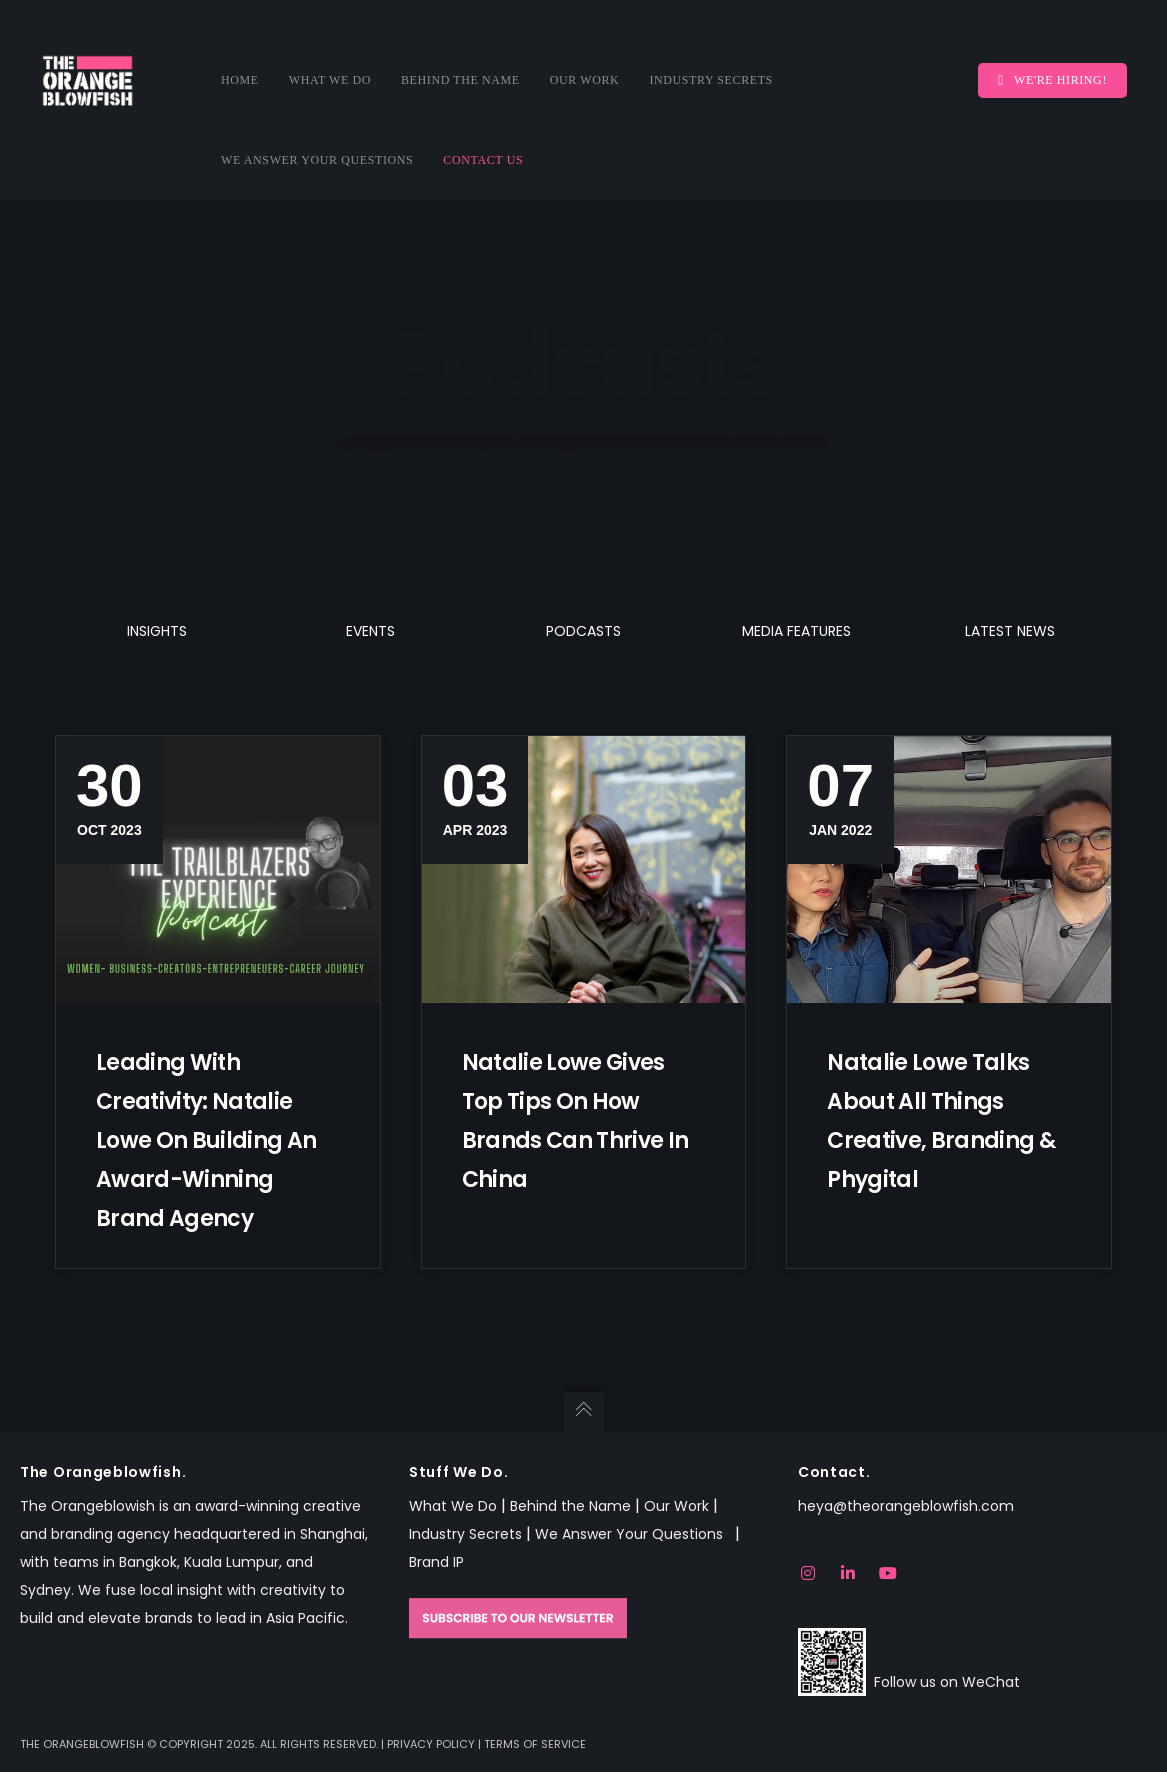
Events (370, 631)
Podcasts (583, 631)
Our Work (676, 1506)
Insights (157, 631)
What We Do (453, 1506)
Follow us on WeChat (947, 1682)
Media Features (796, 631)
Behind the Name (570, 1506)
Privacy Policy (431, 1744)
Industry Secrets (465, 1534)
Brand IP (436, 1562)
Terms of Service (535, 1744)
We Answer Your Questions (633, 1534)
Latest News (1010, 631)
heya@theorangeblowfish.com (906, 1506)
